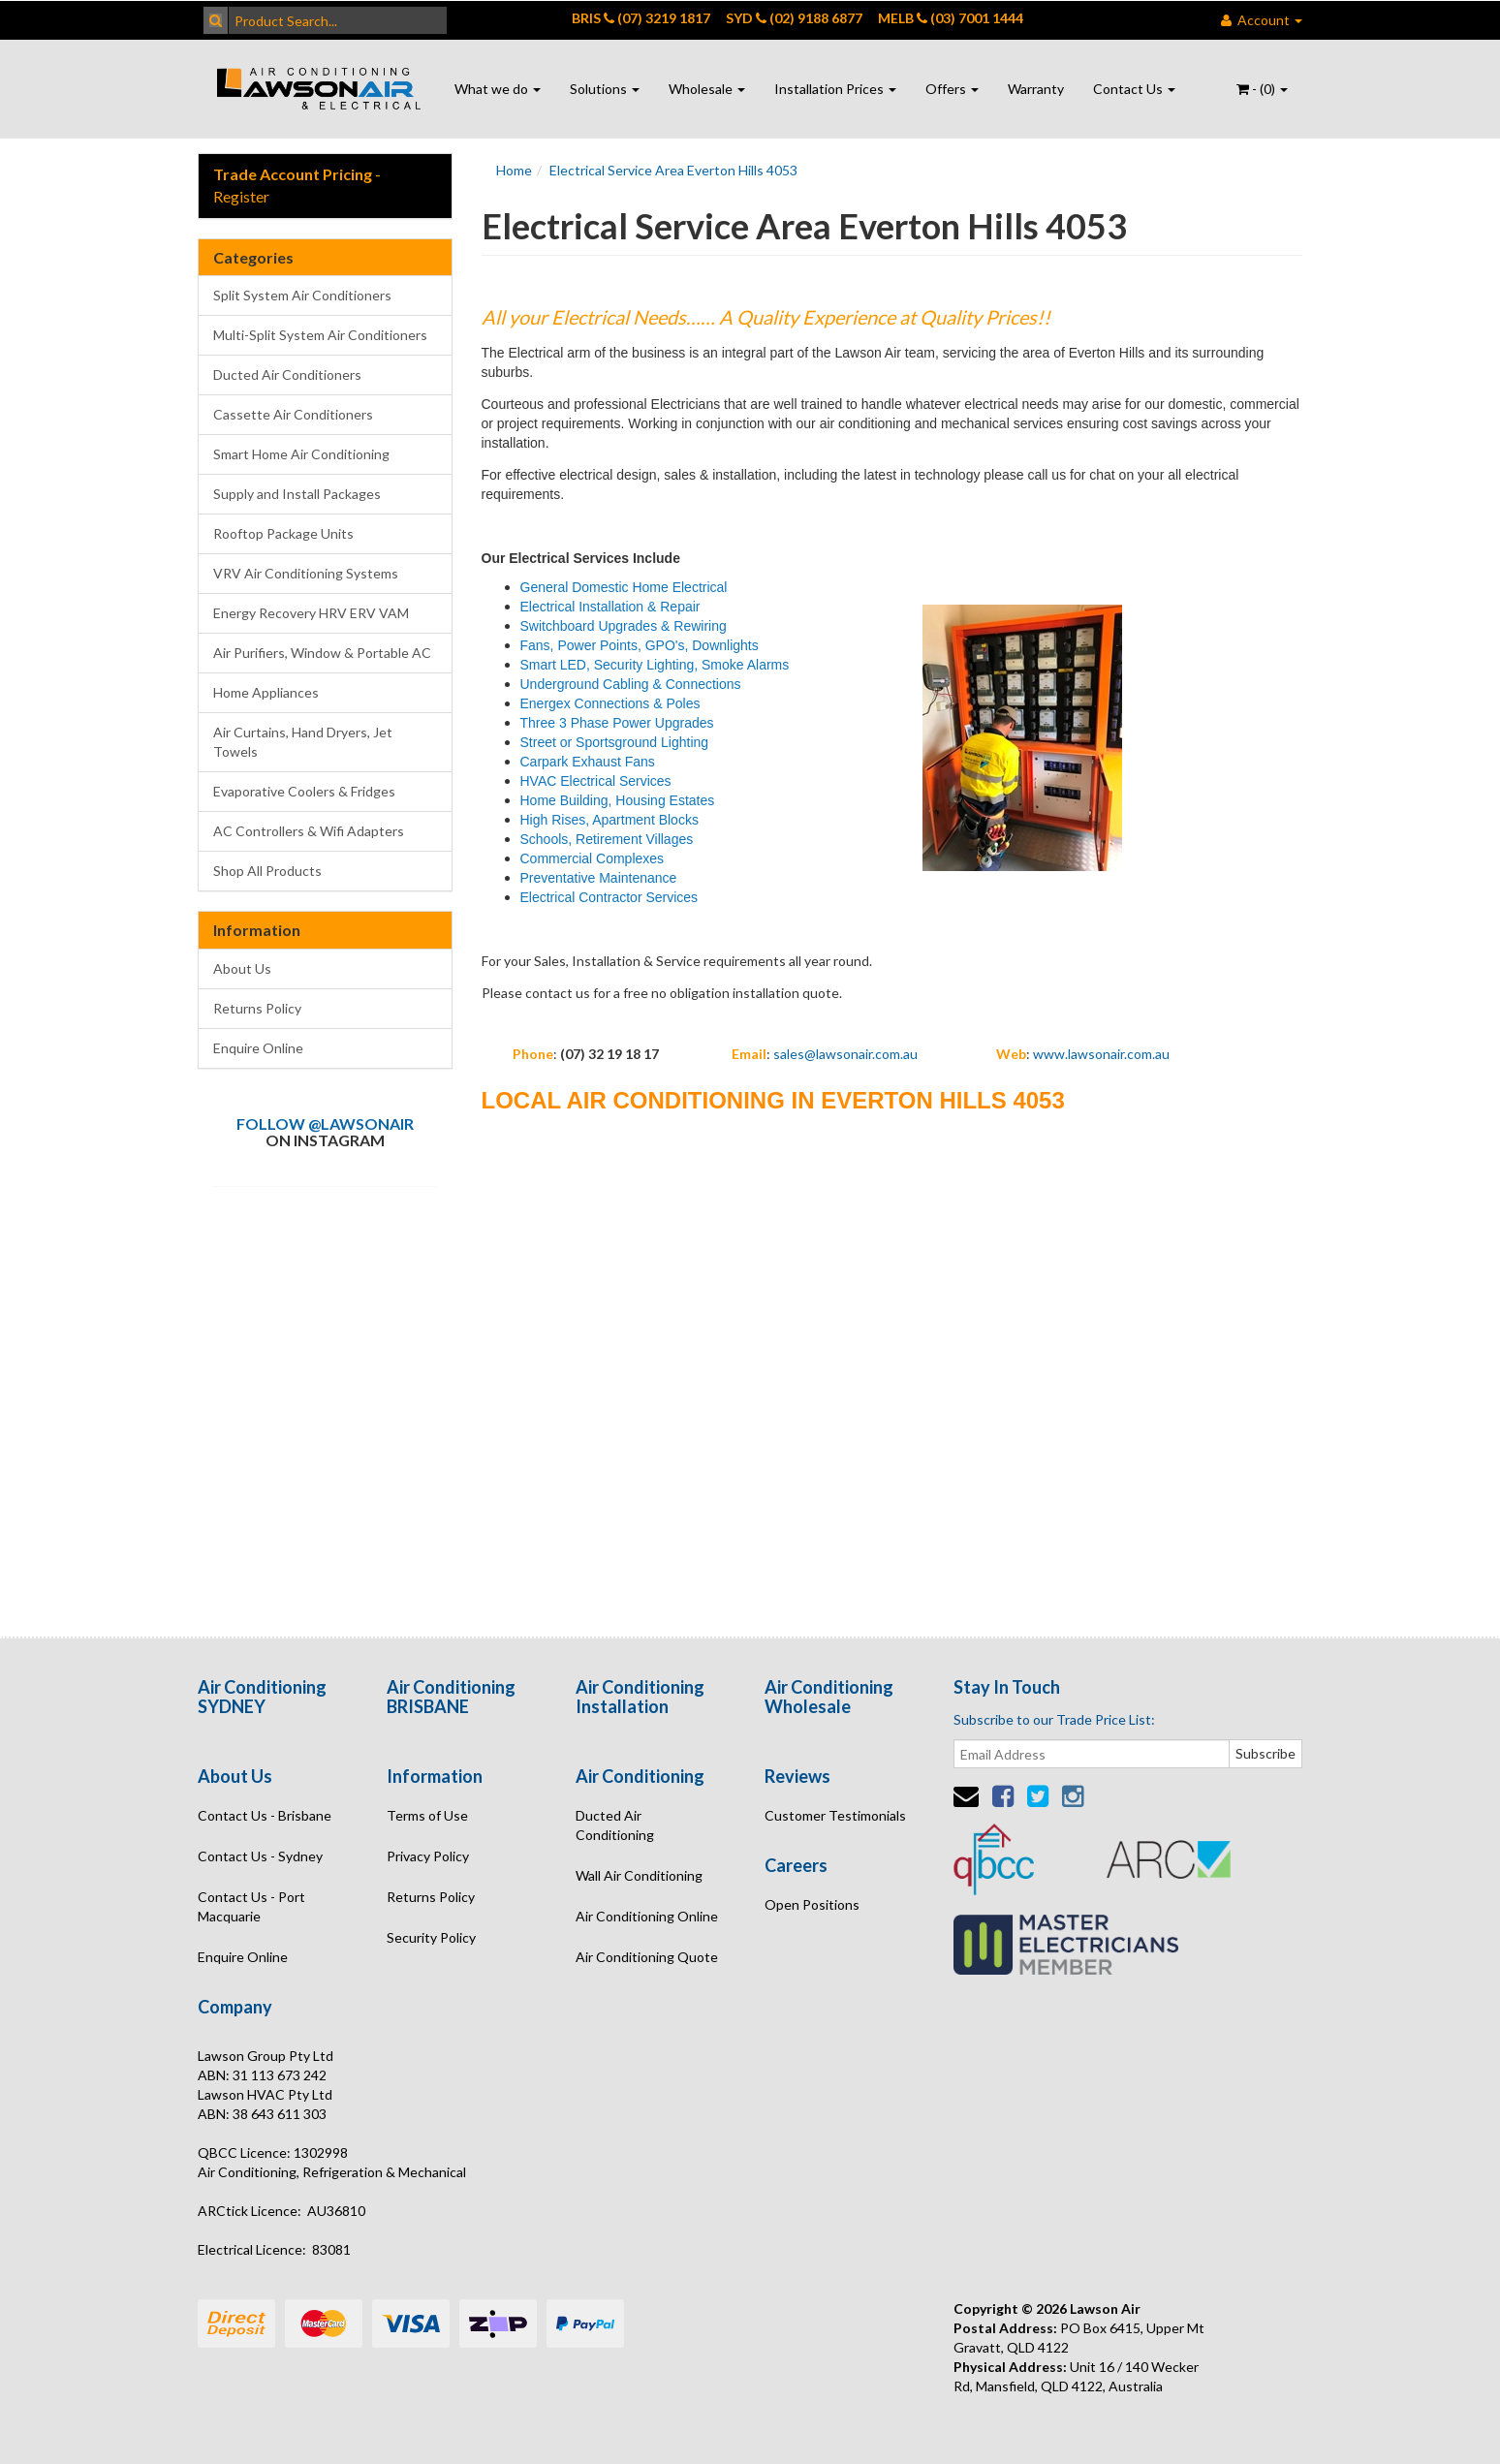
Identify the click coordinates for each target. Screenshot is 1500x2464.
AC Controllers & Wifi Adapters (308, 831)
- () (1262, 88)
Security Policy (431, 1937)
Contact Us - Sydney (260, 1856)
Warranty (1036, 88)
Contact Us (1134, 88)
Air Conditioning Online (647, 1916)
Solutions (605, 88)
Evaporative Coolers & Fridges (304, 791)
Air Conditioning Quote (647, 1957)
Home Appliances (266, 692)
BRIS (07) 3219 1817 (641, 18)
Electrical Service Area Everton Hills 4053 (673, 170)
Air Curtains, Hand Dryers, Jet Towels (302, 742)
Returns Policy (257, 1008)
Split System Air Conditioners (302, 295)
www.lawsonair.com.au (1101, 1053)
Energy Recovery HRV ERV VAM (311, 613)
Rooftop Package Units (283, 533)
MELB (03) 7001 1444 (950, 18)
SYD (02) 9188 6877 (794, 18)
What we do (497, 88)
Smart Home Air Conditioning (301, 454)
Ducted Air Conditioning (615, 1825)
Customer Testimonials (835, 1815)
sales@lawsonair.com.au (845, 1053)
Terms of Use (427, 1815)
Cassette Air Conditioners (293, 414)
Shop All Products (267, 870)
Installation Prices (835, 88)
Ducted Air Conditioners (287, 374)
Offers (952, 88)
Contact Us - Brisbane (264, 1815)
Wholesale (707, 88)
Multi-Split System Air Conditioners (320, 335)
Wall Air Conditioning (639, 1875)
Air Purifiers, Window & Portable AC (322, 652)
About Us (242, 968)
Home (514, 170)
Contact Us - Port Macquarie (251, 1906)
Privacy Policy (428, 1856)
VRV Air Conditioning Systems (305, 573)
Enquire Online (258, 1048)
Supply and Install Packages (297, 493)
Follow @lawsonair (325, 1123)
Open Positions (812, 1904)
